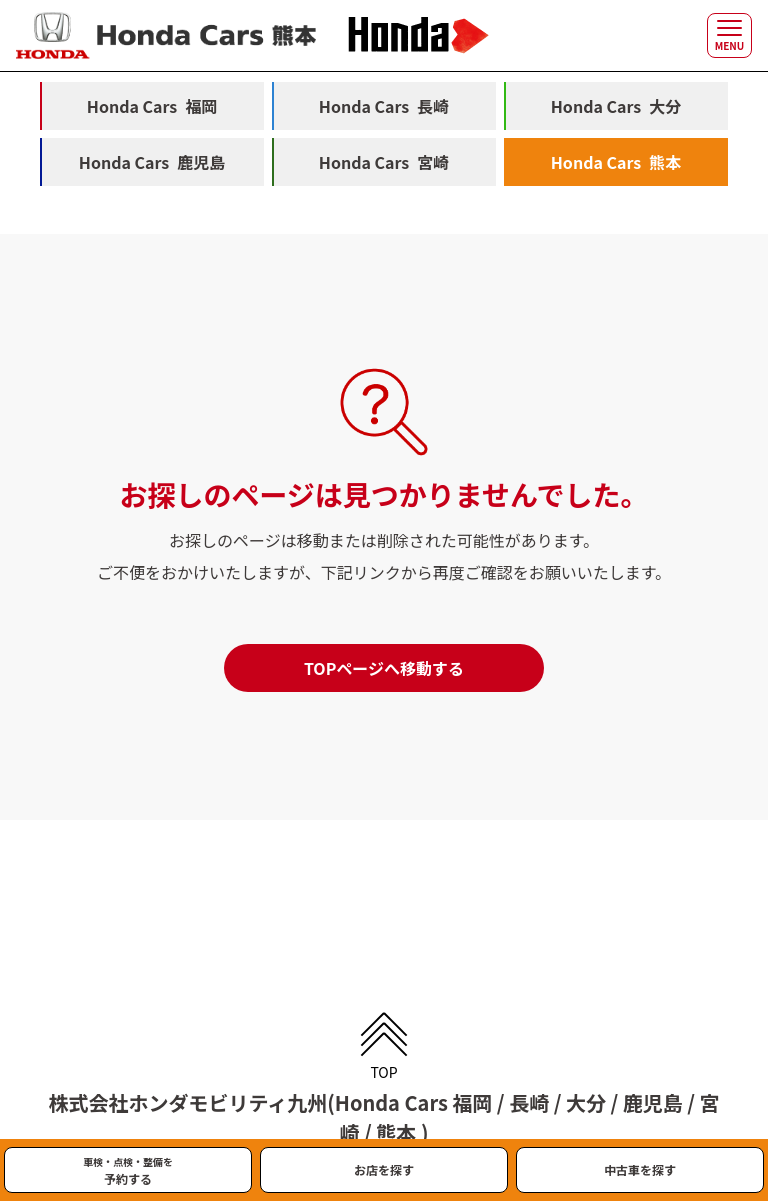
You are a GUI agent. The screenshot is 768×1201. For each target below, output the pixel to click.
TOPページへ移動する (384, 668)
